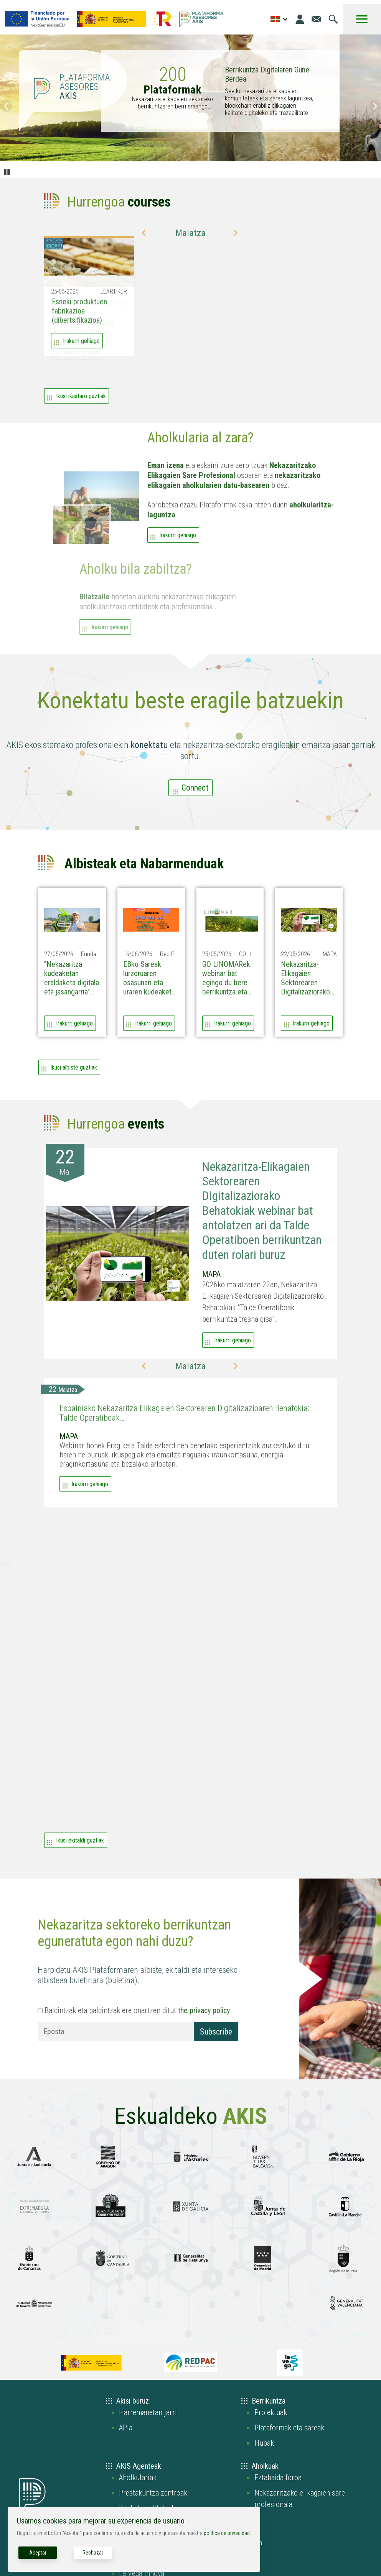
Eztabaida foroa (278, 2477)
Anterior (6, 106)
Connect (194, 787)
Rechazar (92, 2553)
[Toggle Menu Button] (361, 19)
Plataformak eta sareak (289, 2427)
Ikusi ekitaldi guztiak (80, 1840)
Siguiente (375, 106)
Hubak (264, 2443)
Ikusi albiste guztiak (73, 1067)
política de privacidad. (227, 2533)
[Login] (300, 19)
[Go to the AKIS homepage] (201, 19)
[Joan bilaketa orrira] (333, 19)
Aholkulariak (138, 2477)
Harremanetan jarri (148, 2412)
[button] (144, 233)
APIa (125, 2427)
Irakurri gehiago (177, 546)
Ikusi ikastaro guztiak (81, 396)
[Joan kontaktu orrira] (316, 19)
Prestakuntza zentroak (153, 2492)
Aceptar (37, 2553)
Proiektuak (270, 2412)
